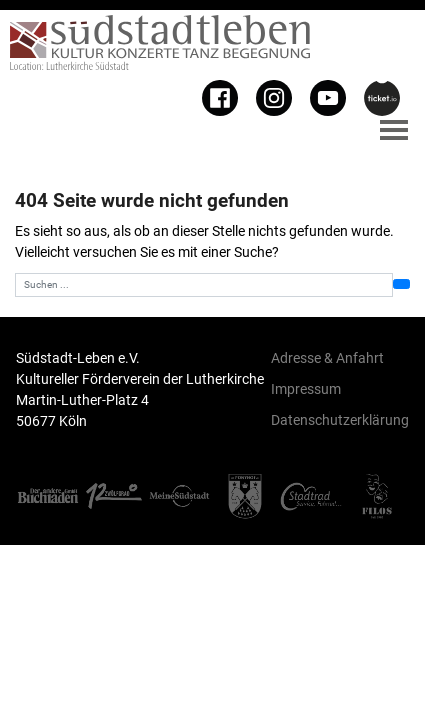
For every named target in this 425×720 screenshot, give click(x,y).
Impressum (306, 389)
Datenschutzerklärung (340, 420)
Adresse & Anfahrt (327, 358)
